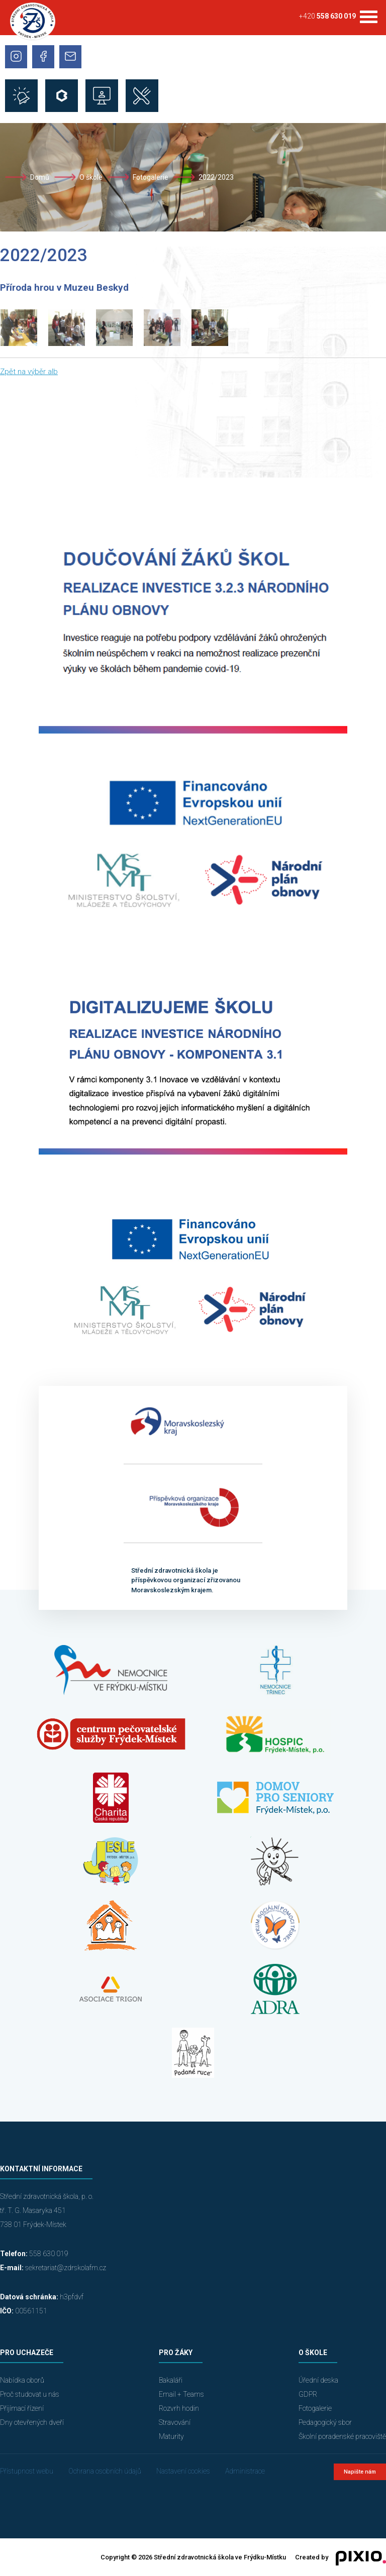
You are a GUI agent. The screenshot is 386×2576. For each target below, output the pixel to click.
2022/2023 (216, 177)
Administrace (245, 2471)
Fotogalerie (150, 177)
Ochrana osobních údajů (104, 2471)
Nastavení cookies (183, 2471)
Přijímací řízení (22, 2408)
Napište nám (360, 2472)
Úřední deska (318, 2380)
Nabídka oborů (22, 2380)
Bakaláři (170, 2380)
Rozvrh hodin (179, 2408)
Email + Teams (181, 2394)
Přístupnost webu (26, 2471)
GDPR (308, 2394)
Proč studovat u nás (29, 2394)
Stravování (174, 2422)
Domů (39, 177)
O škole (91, 177)
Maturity (171, 2436)
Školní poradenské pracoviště (342, 2436)
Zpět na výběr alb (29, 371)
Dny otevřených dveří (32, 2422)
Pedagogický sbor (325, 2422)
